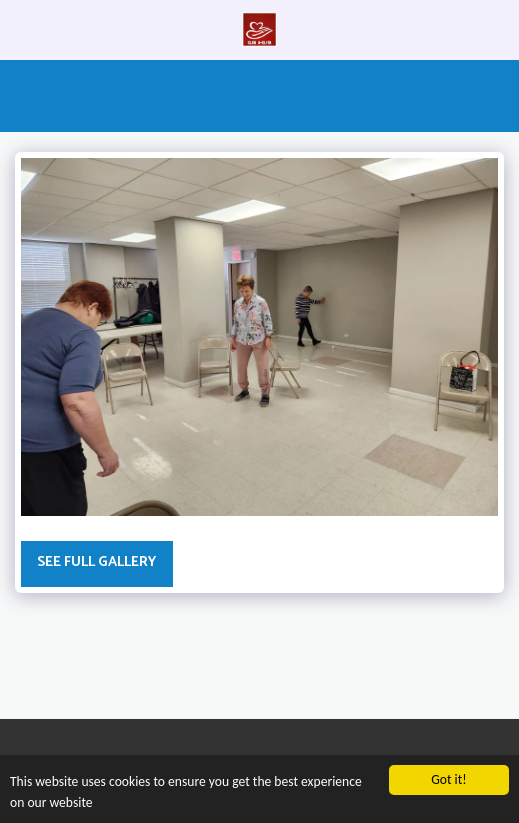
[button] (22, 28)
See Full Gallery (96, 562)
